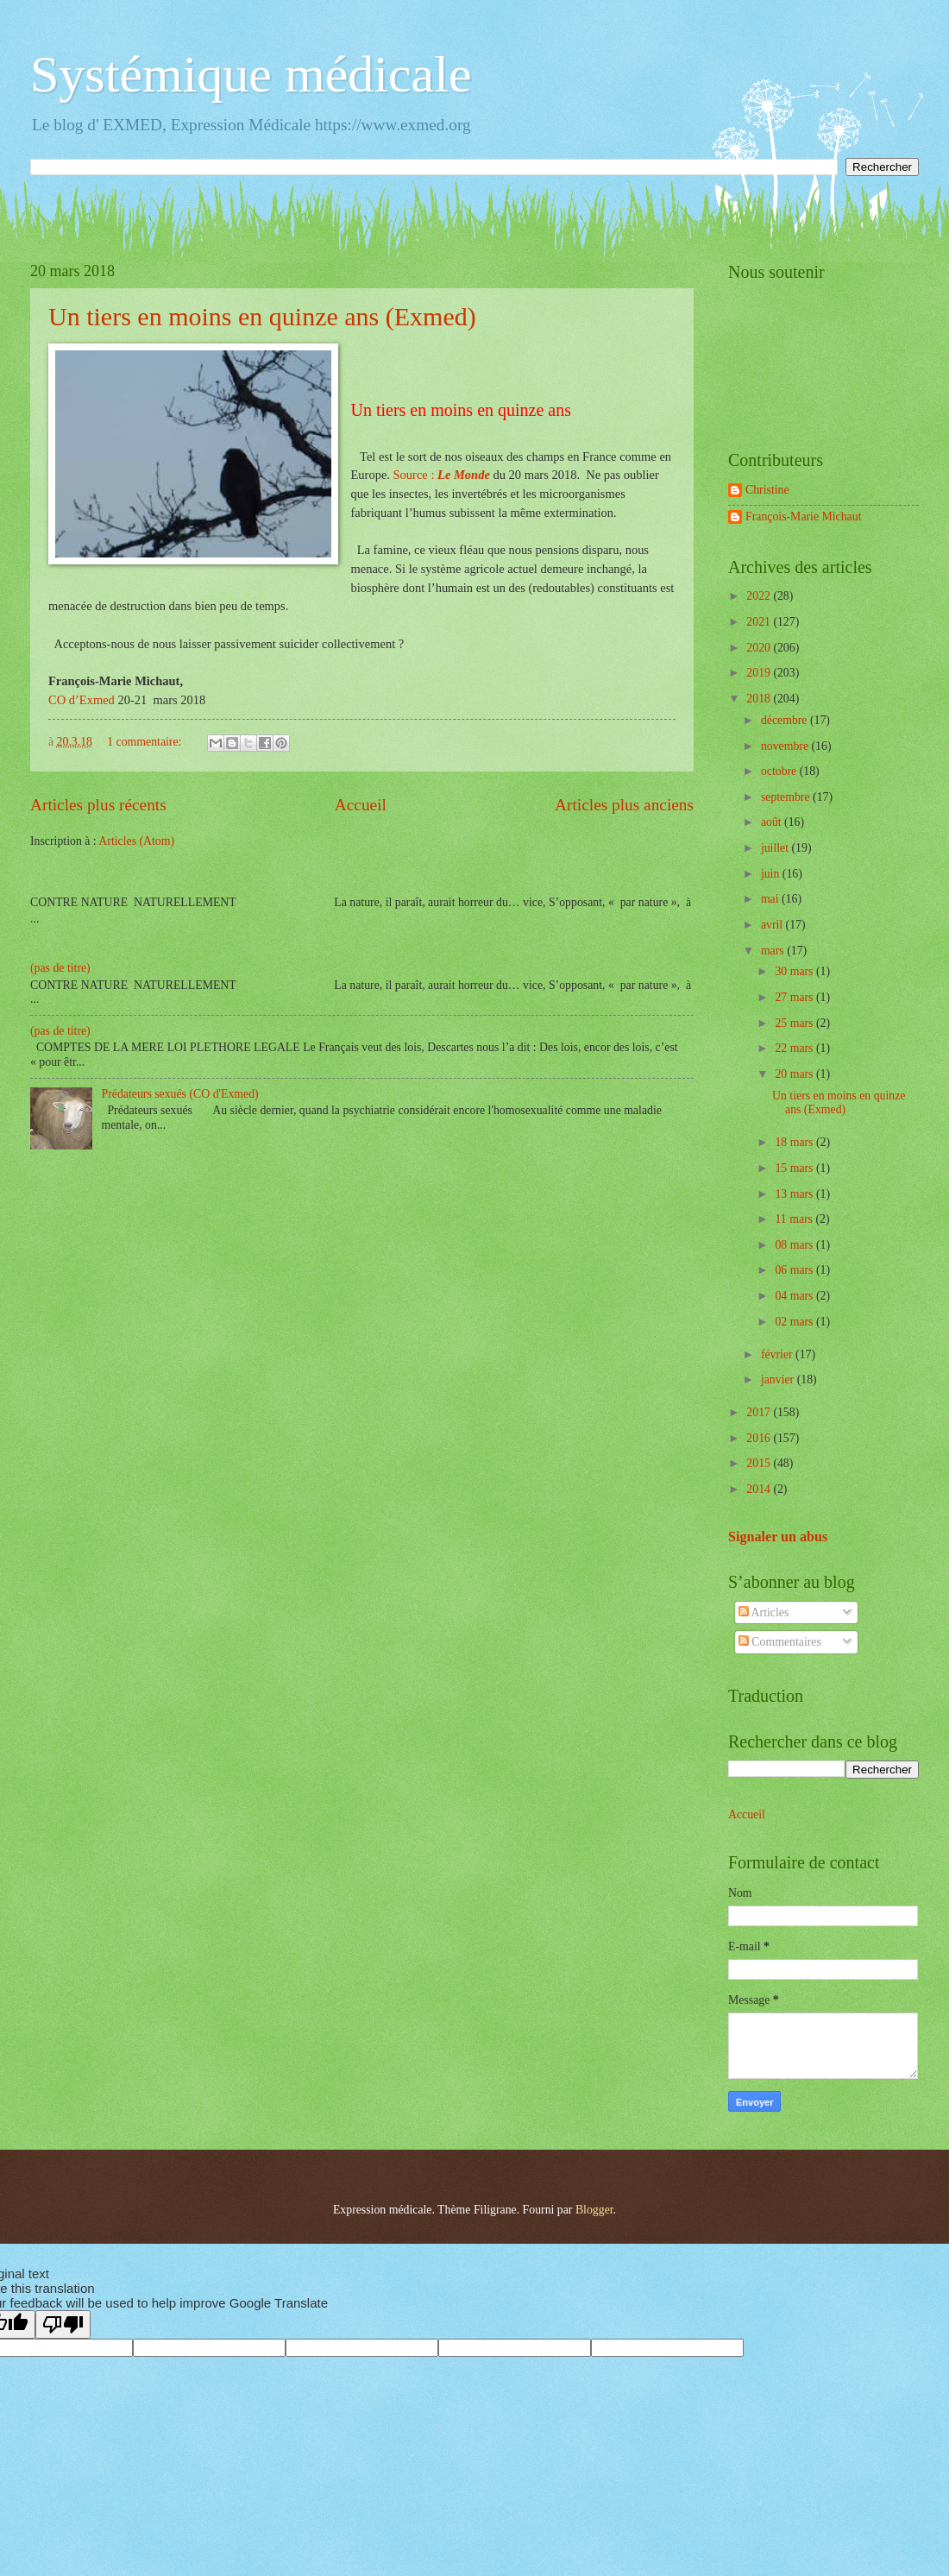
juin (771, 873)
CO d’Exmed (82, 700)
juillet (776, 847)
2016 (759, 1438)
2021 (759, 621)
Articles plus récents (98, 805)
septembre (787, 796)
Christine (767, 489)
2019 (759, 672)
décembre (785, 720)
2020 (759, 647)
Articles (763, 1612)
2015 (759, 1463)
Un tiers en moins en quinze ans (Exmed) (262, 316)
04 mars (795, 1295)
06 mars (795, 1269)
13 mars (795, 1193)
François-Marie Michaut (803, 516)
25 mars (795, 1023)
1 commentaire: (146, 741)
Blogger (594, 2209)
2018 (759, 698)
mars (774, 950)
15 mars (795, 1168)
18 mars (795, 1142)
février (778, 1354)
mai (771, 898)
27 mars (795, 997)
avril (773, 924)
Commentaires (779, 1641)
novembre (786, 746)
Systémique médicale (251, 74)
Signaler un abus (777, 1536)
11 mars (795, 1218)
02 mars (795, 1321)
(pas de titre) (60, 967)
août (772, 822)
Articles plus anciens (624, 805)
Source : (441, 475)
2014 (759, 1489)
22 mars (795, 1048)
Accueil (361, 805)
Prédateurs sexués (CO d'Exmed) (180, 1093)
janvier (779, 1379)
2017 (759, 1412)
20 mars (795, 1074)
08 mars (795, 1244)
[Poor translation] (63, 2324)
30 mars (795, 971)
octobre (780, 771)
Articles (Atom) (136, 841)
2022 (759, 595)
